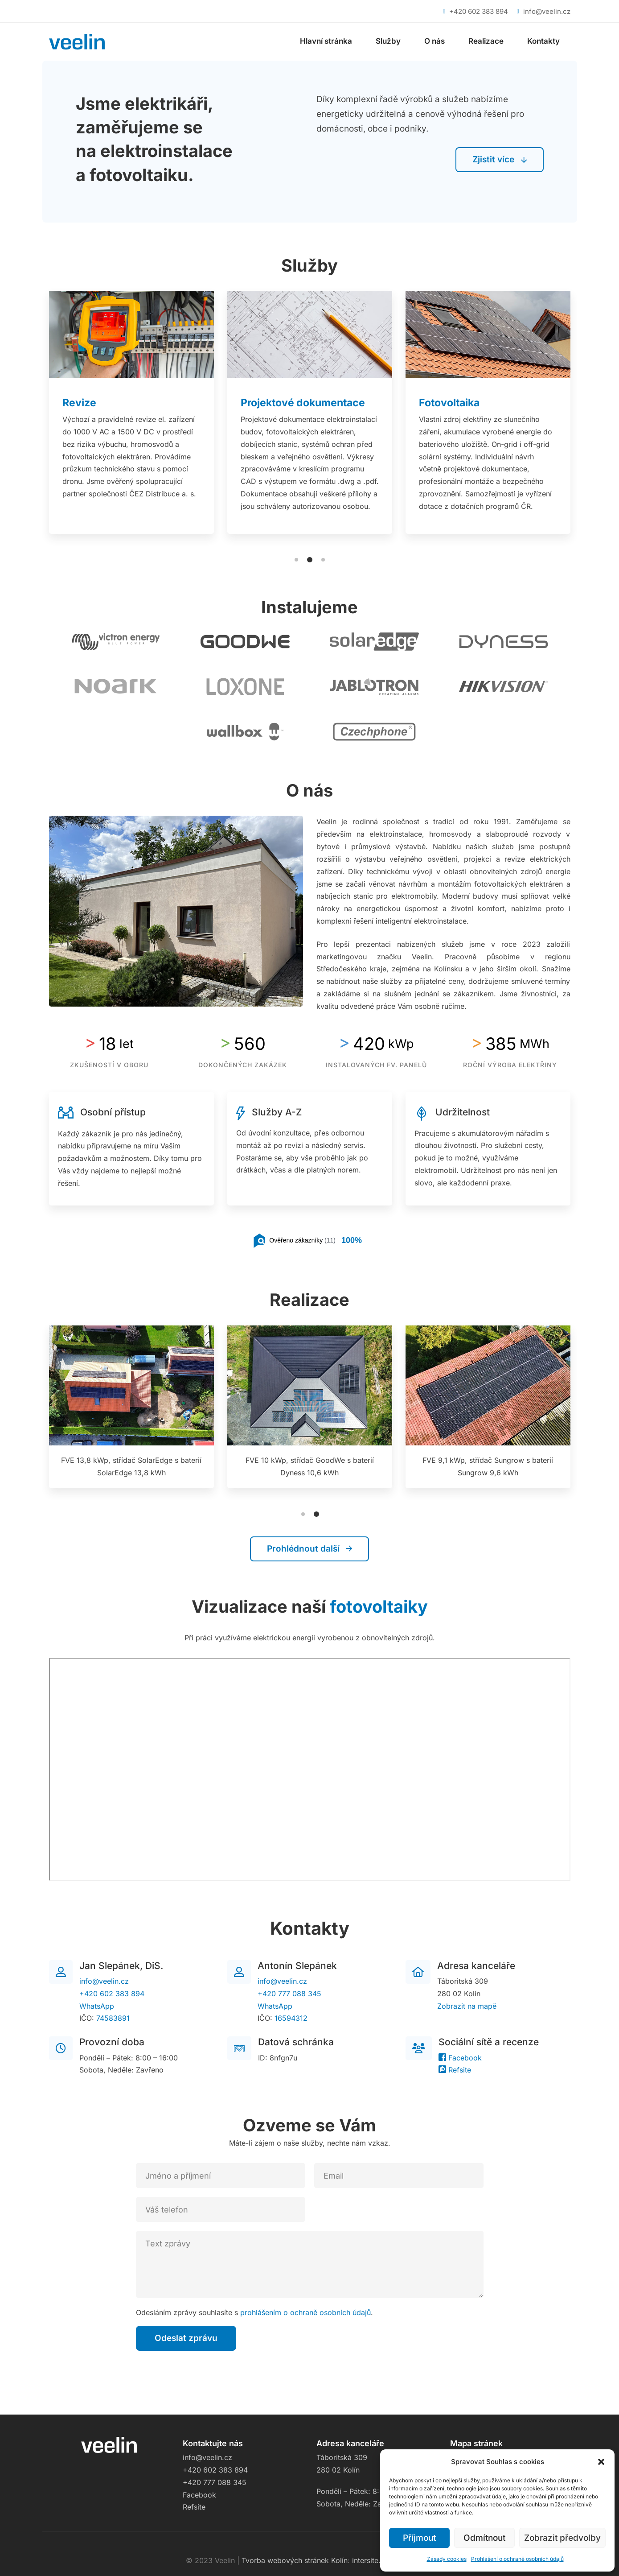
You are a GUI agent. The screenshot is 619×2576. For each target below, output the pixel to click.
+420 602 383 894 (111, 1993)
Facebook (460, 2057)
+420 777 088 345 (289, 1993)
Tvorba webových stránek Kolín (295, 2560)
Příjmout (419, 2538)
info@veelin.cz (104, 1981)
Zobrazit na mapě (466, 2006)
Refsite (455, 2069)
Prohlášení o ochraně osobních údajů (517, 2558)
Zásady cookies (447, 2558)
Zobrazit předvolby (562, 2538)
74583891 (113, 2018)
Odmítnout (484, 2538)
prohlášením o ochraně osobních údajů (305, 2312)
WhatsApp (96, 2006)
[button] (601, 2461)
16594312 (291, 2018)
